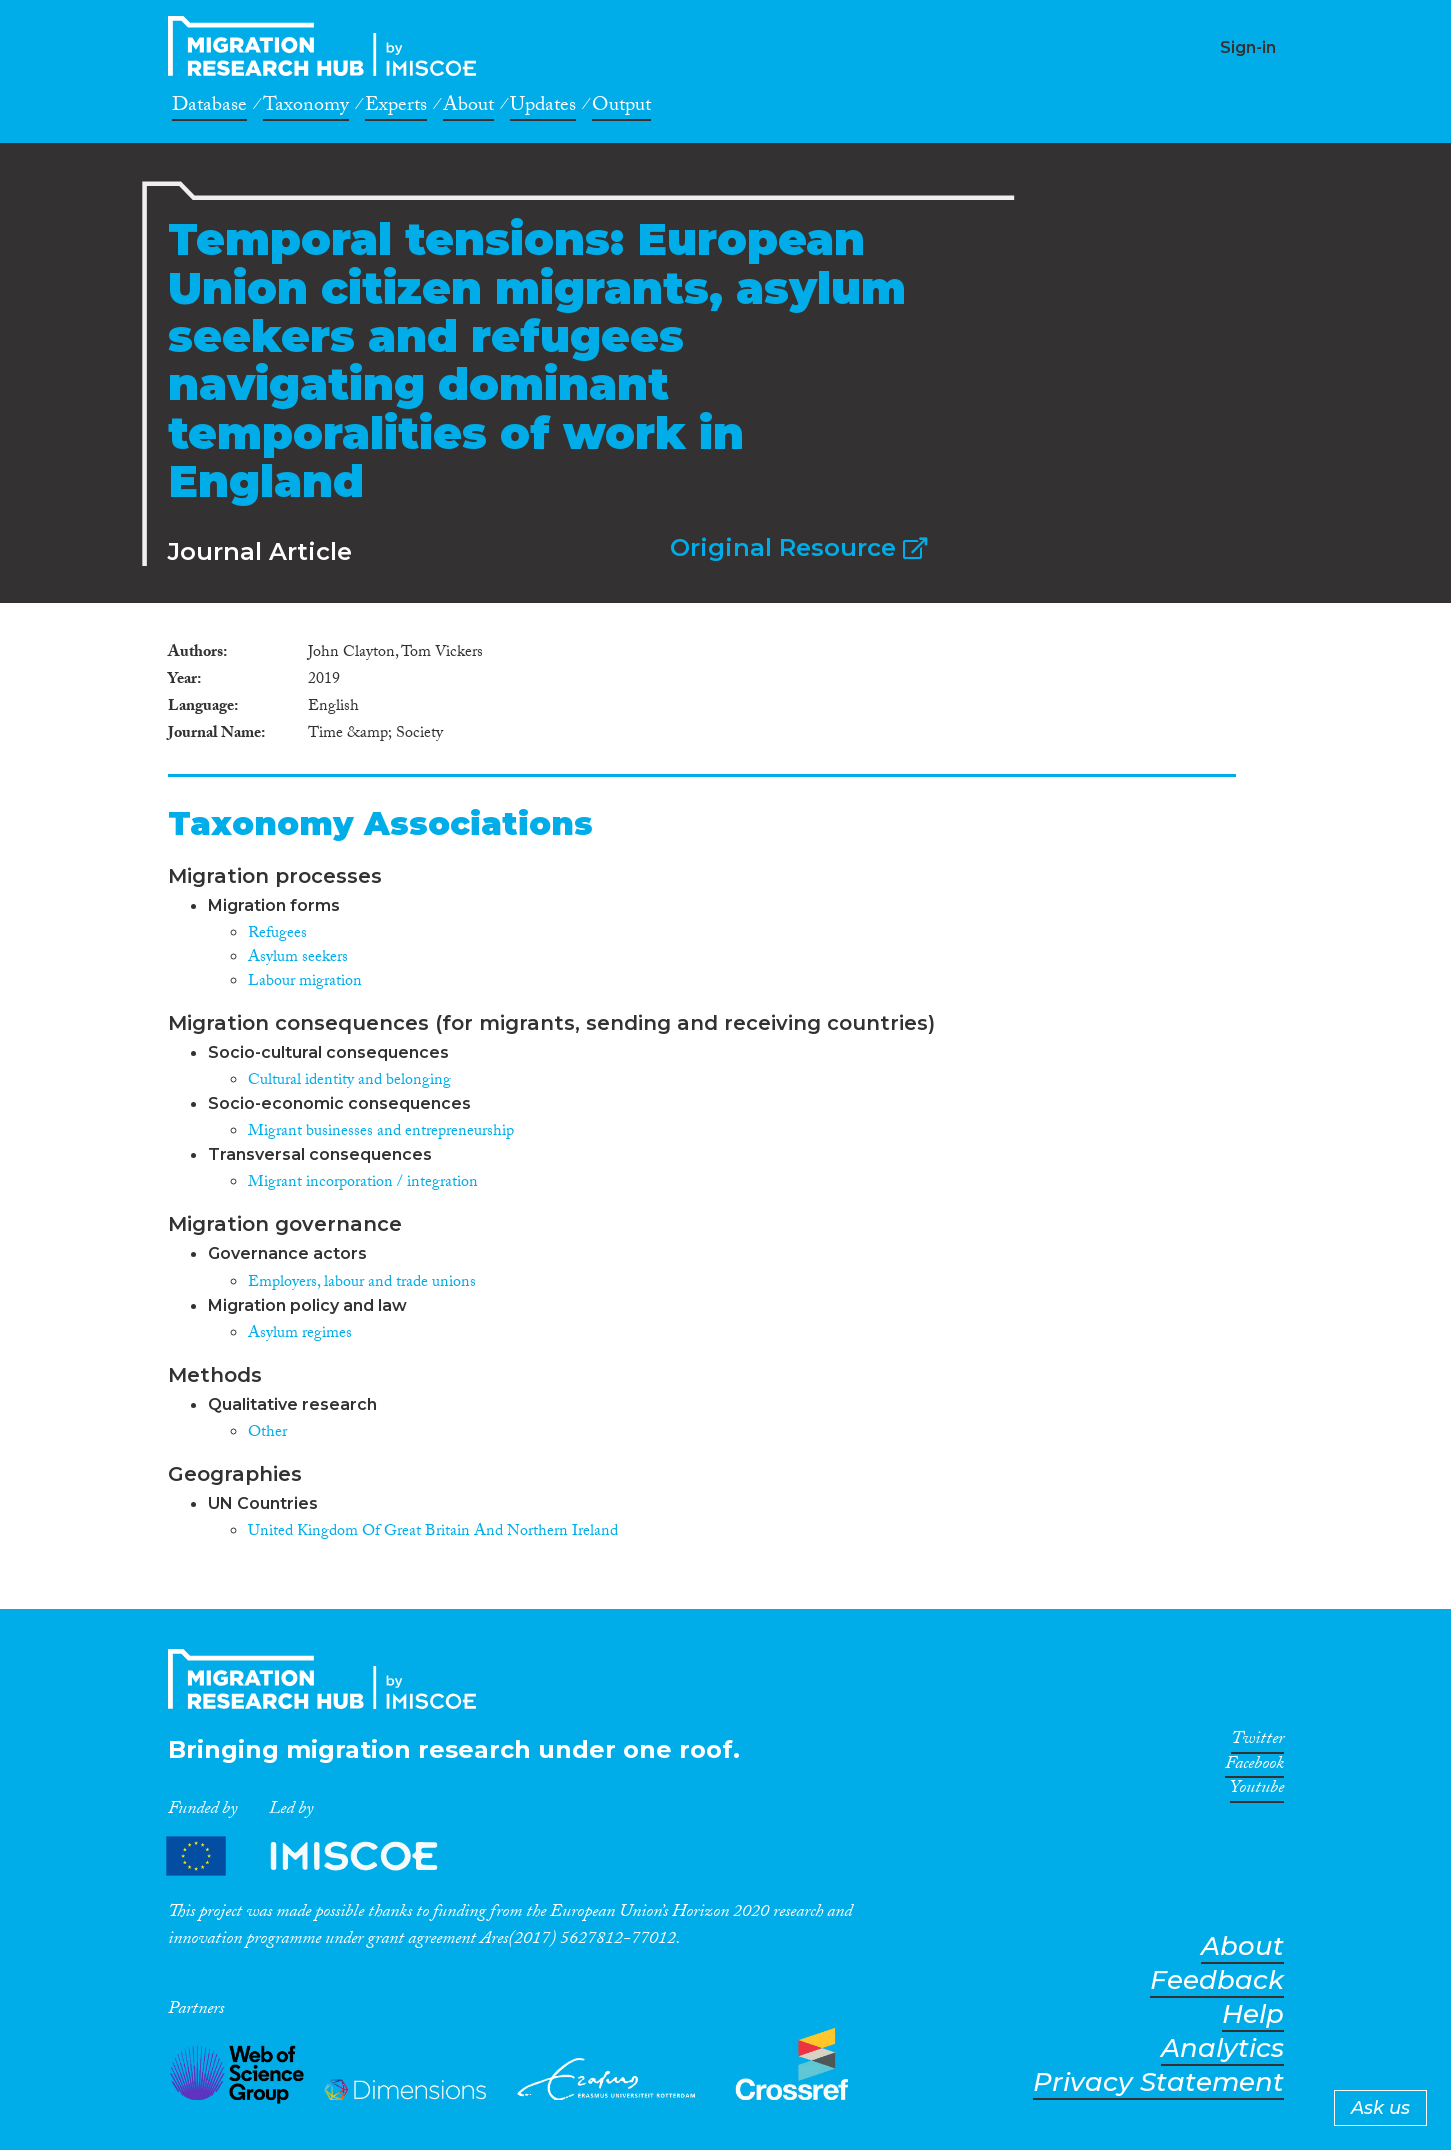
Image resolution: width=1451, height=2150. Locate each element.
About (468, 108)
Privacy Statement (1158, 2082)
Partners (319, 1856)
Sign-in (1248, 47)
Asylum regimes (300, 1334)
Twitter (1257, 1742)
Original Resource (798, 547)
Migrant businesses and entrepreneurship (381, 1132)
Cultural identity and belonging (349, 1081)
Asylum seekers (298, 958)
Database (209, 108)
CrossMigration (328, 46)
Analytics (1222, 2048)
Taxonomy (306, 108)
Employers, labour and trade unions (362, 1283)
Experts (396, 108)
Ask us (1380, 2108)
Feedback (1217, 1980)
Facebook (1254, 1767)
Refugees (277, 934)
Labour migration (305, 982)
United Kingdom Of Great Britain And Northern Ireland (433, 1532)
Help (1253, 2014)
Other (267, 1433)
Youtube (1257, 1791)
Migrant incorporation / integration (363, 1183)
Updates (543, 108)
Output (621, 108)
